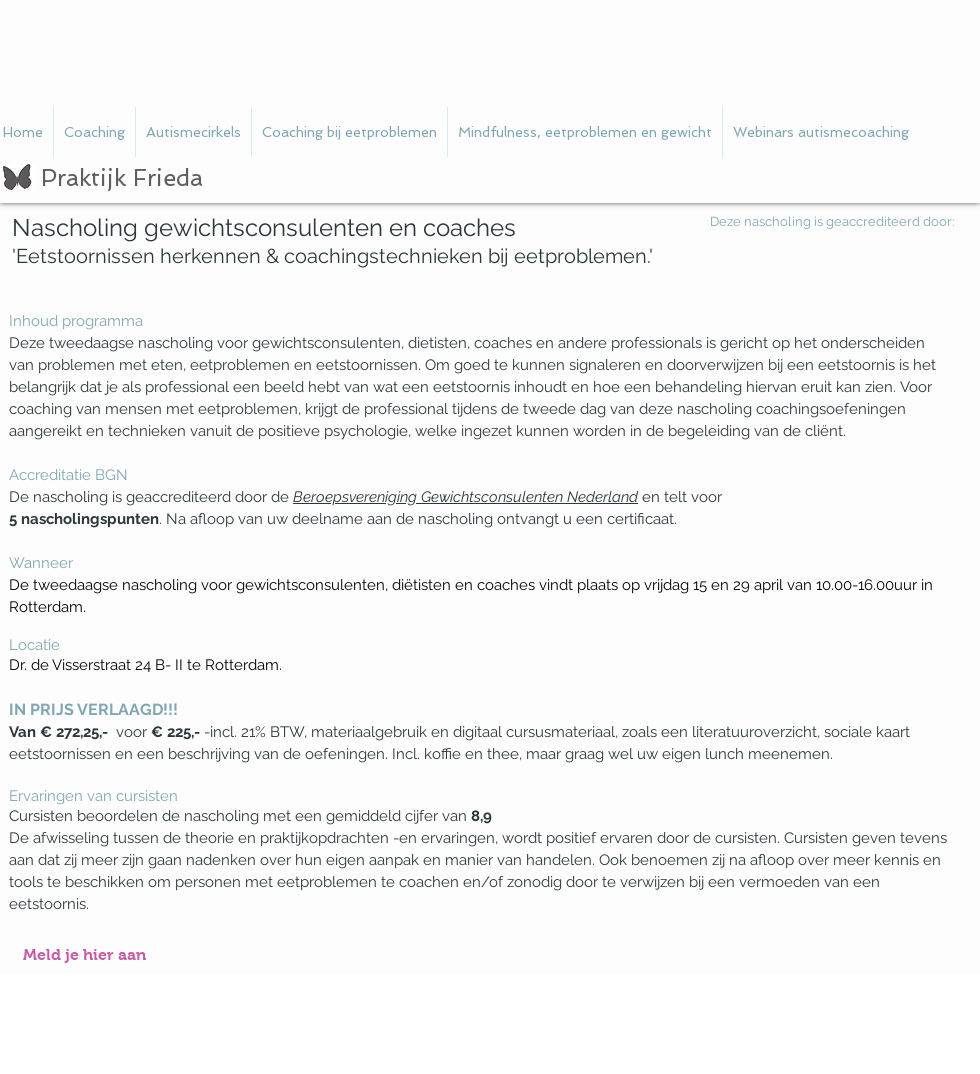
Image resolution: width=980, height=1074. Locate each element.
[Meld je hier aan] (84, 955)
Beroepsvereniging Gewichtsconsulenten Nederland (465, 497)
